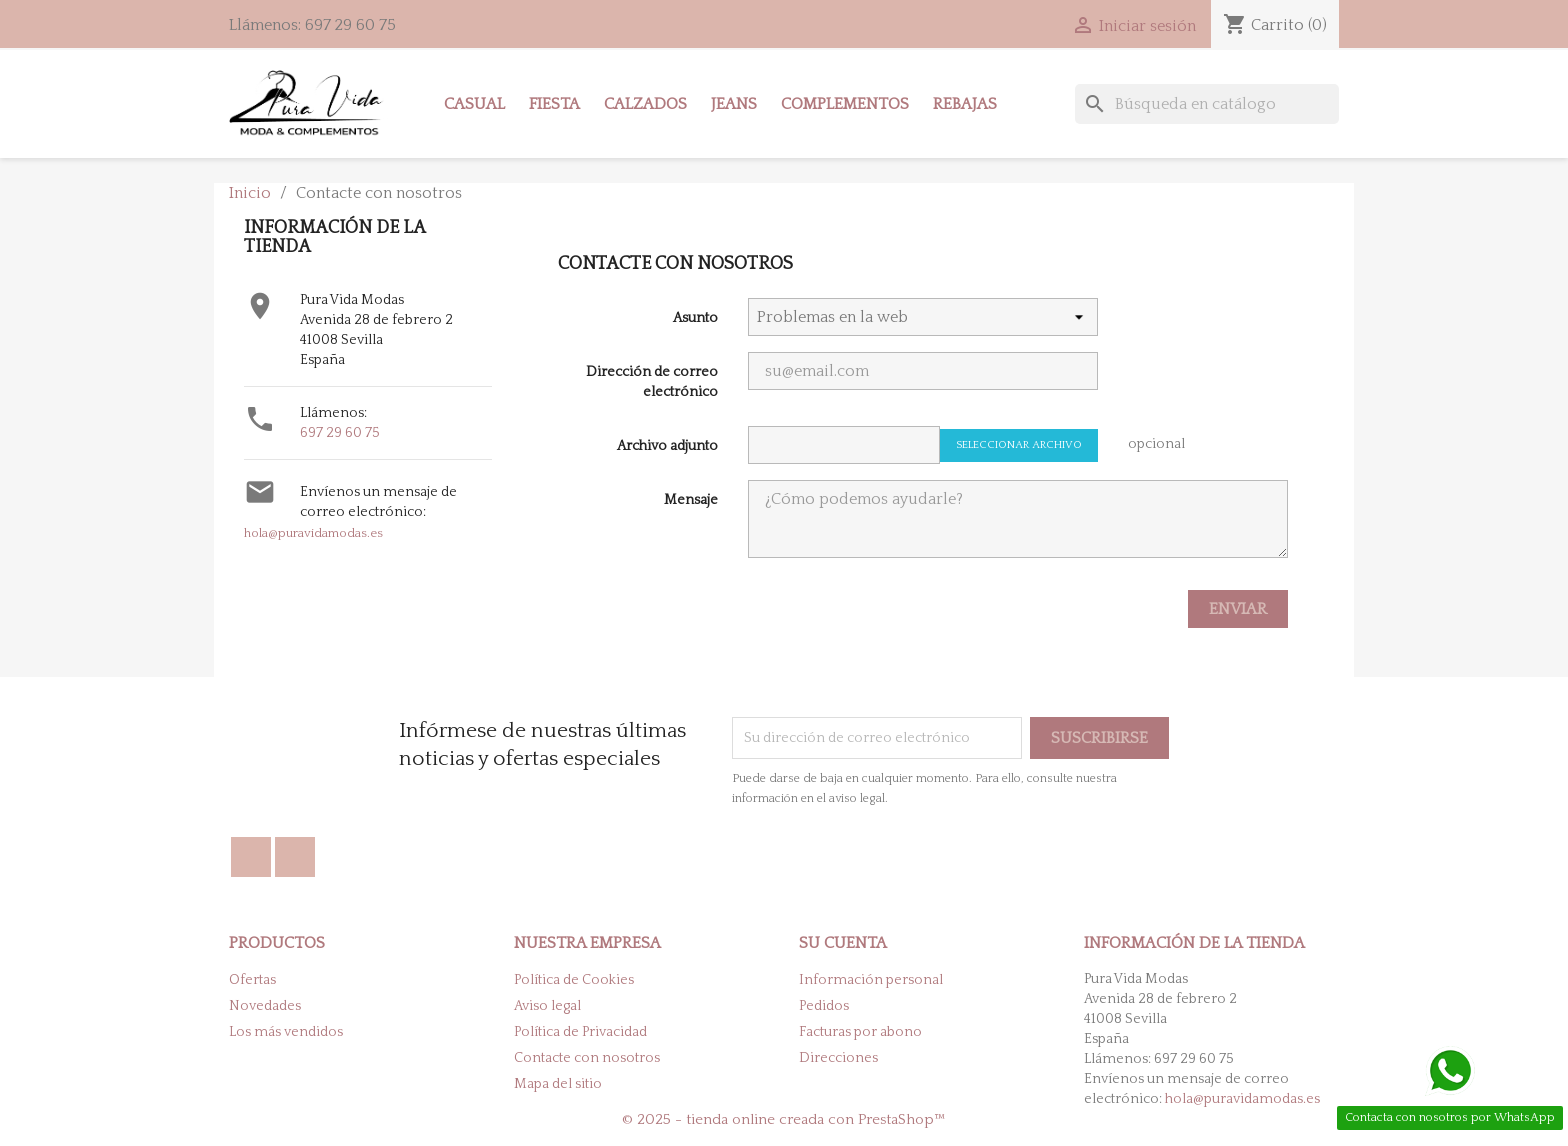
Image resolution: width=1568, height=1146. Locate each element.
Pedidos (824, 1006)
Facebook (251, 857)
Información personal (871, 980)
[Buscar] (1207, 104)
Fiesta (554, 104)
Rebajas (965, 104)
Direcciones (838, 1058)
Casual (474, 104)
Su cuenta (843, 943)
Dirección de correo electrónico (652, 382)
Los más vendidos (286, 1032)
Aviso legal (547, 1006)
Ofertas (252, 980)
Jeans (734, 104)
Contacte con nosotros (587, 1058)
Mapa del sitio (558, 1084)
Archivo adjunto (667, 446)
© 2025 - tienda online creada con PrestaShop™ (784, 1119)
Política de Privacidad (580, 1032)
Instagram (295, 857)
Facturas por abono (860, 1032)
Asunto (695, 318)
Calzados (645, 104)
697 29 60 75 (340, 433)
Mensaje (691, 500)
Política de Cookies (574, 980)
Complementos (845, 104)
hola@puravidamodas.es (313, 533)
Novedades (265, 1006)
